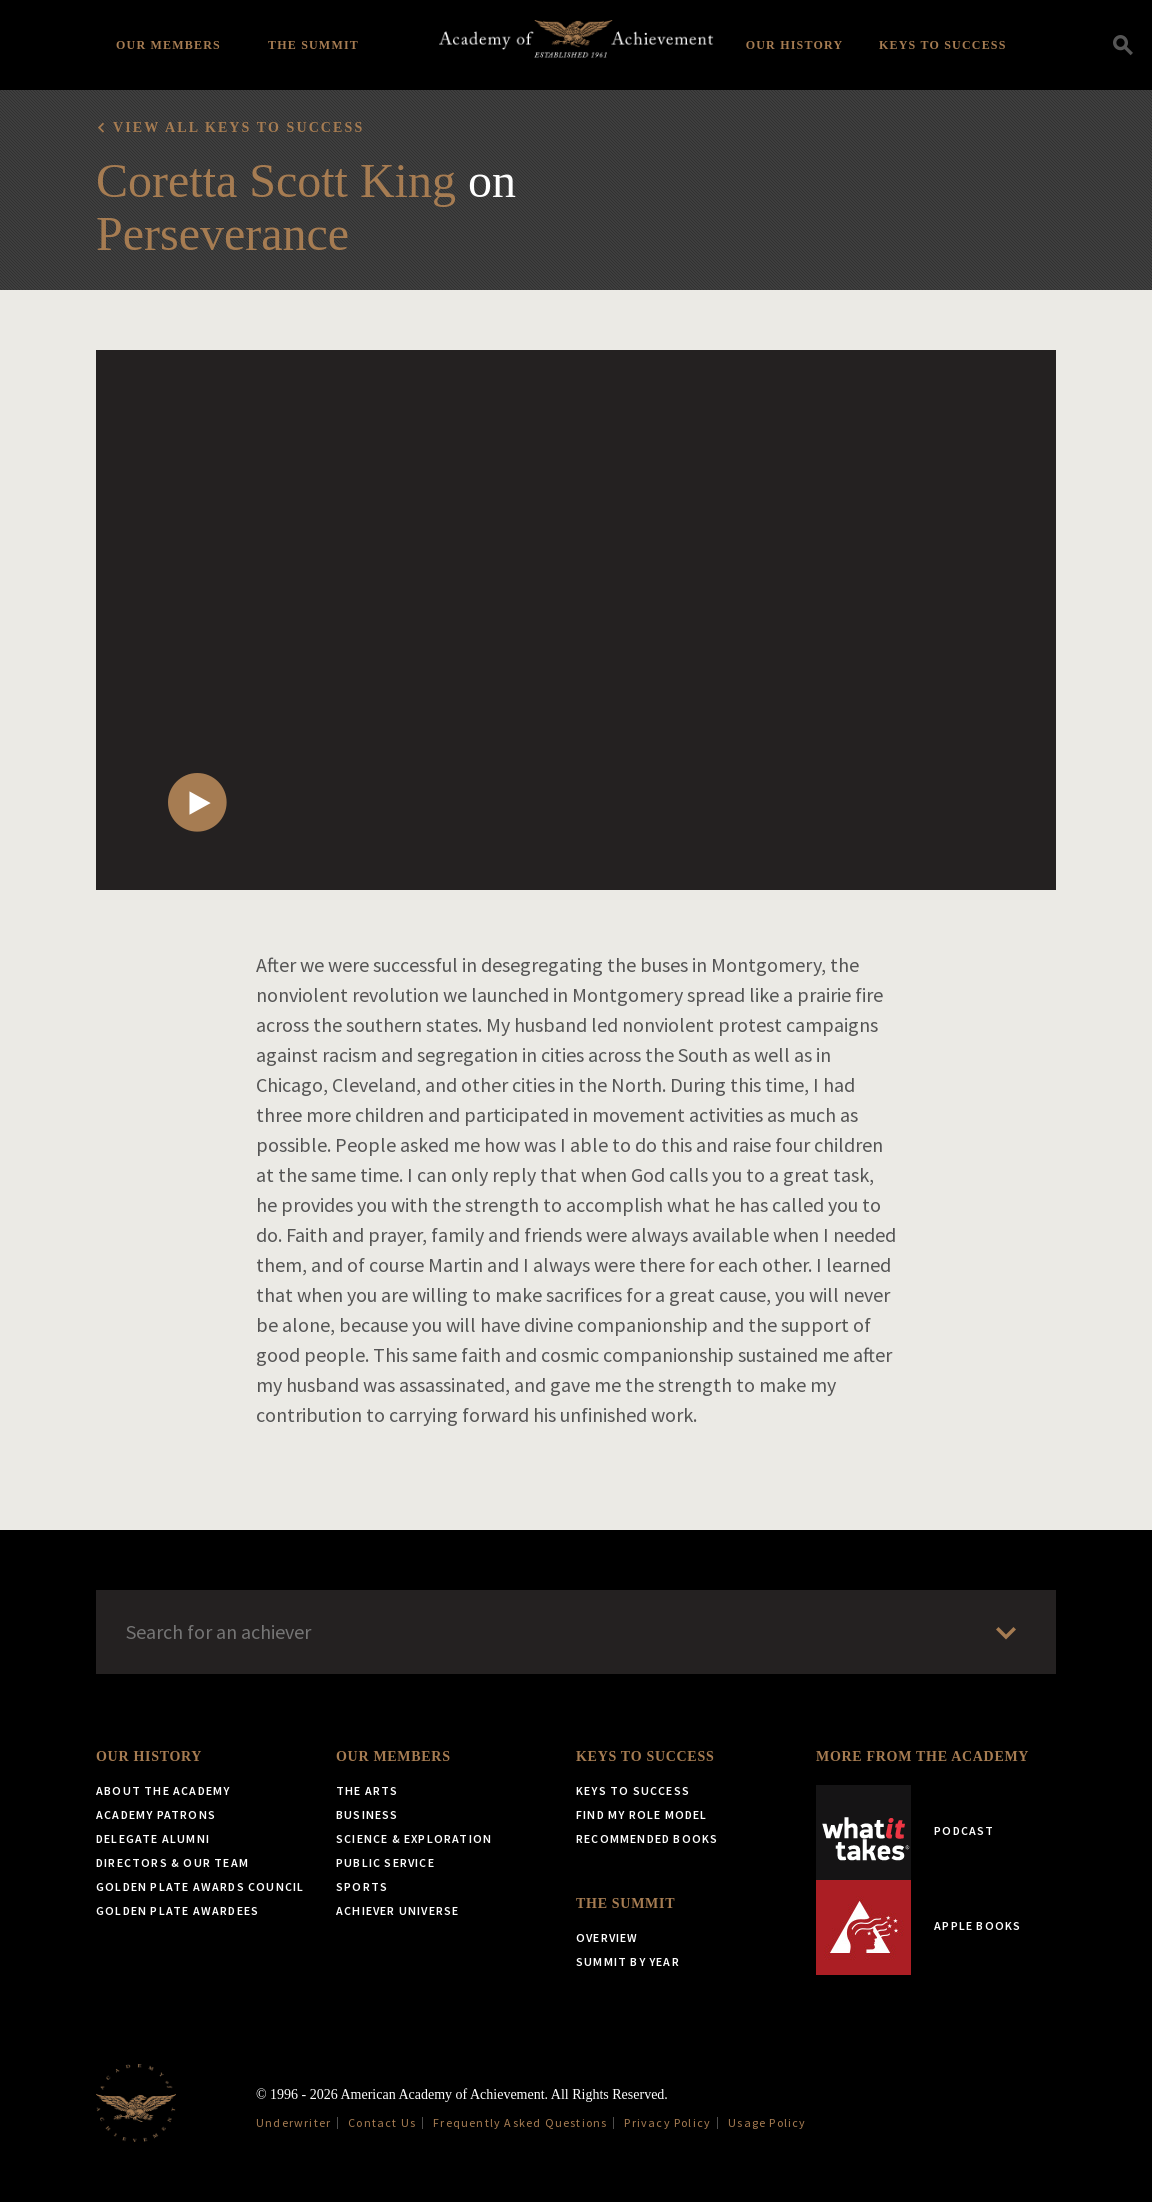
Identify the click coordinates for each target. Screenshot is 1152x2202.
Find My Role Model (642, 1814)
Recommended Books (647, 1838)
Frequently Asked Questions (520, 2122)
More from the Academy (922, 1756)
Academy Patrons (156, 1814)
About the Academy (163, 1790)
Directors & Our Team (172, 1862)
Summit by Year (628, 1961)
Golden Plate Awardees (177, 1910)
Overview (607, 1937)
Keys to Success (943, 45)
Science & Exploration (414, 1838)
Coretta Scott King (276, 180)
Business (367, 1814)
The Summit (313, 45)
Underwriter (293, 2122)
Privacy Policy (667, 2122)
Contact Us (382, 2122)
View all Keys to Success (238, 127)
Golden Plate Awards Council (200, 1886)
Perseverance (222, 233)
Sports (362, 1886)
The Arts (367, 1790)
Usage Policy (767, 2122)
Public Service (385, 1862)
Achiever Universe (397, 1910)
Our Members (168, 45)
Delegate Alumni (153, 1838)
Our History (795, 45)
